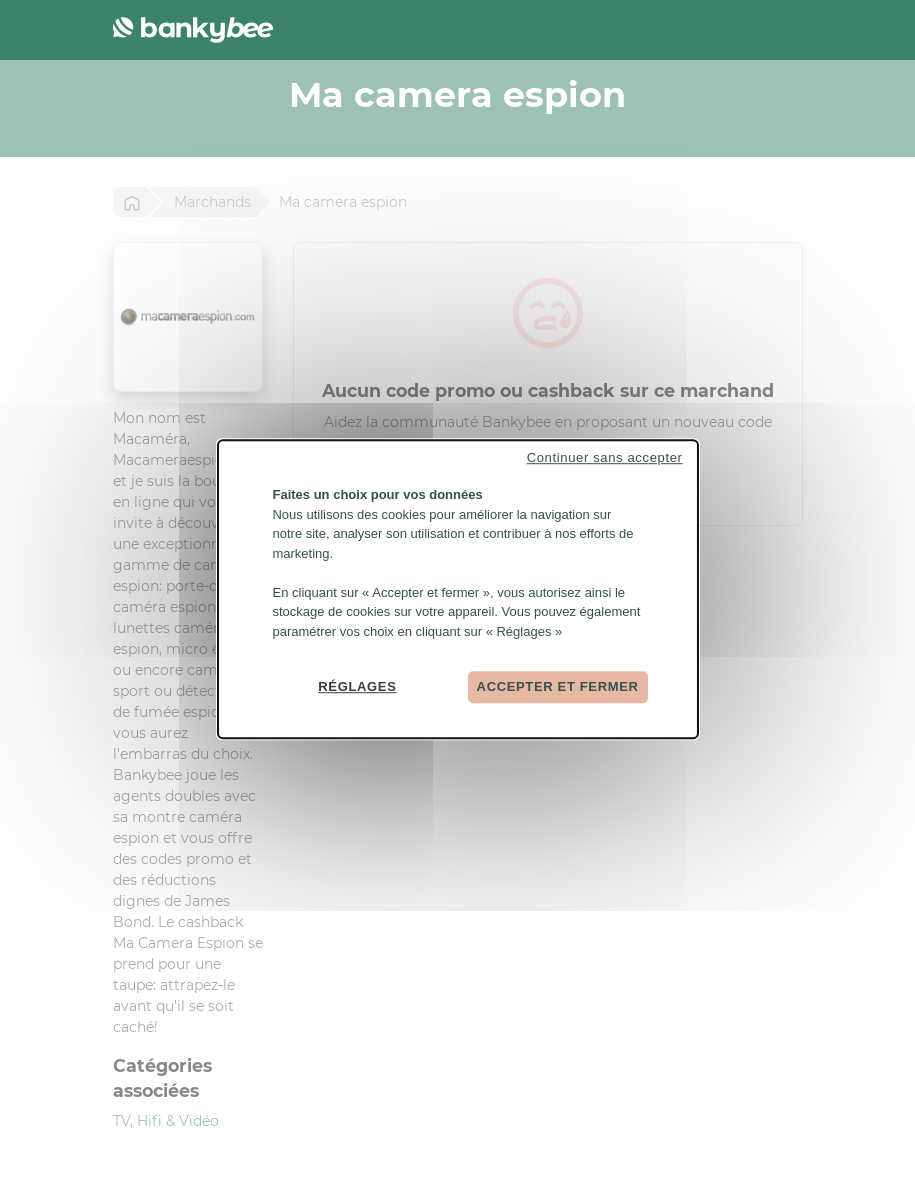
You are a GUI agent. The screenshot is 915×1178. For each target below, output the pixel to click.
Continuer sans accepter (605, 457)
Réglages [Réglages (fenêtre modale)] (357, 686)
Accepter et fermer (558, 686)
